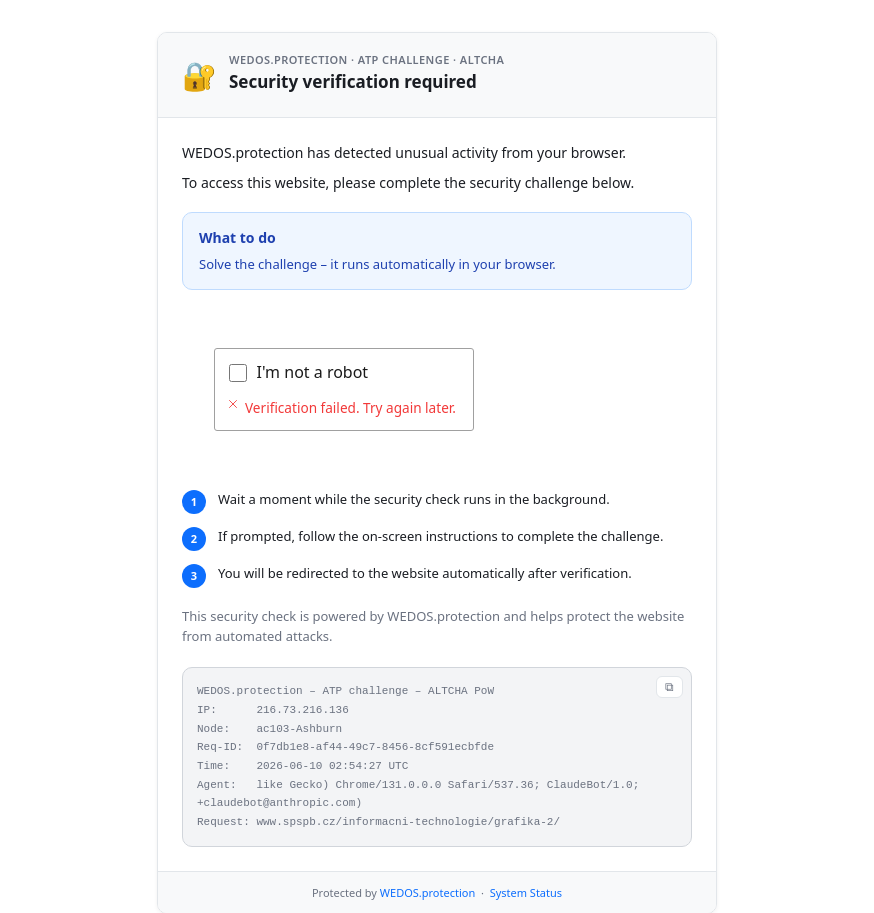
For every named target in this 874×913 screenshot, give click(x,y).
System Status (526, 892)
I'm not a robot (313, 372)
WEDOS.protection (427, 892)
